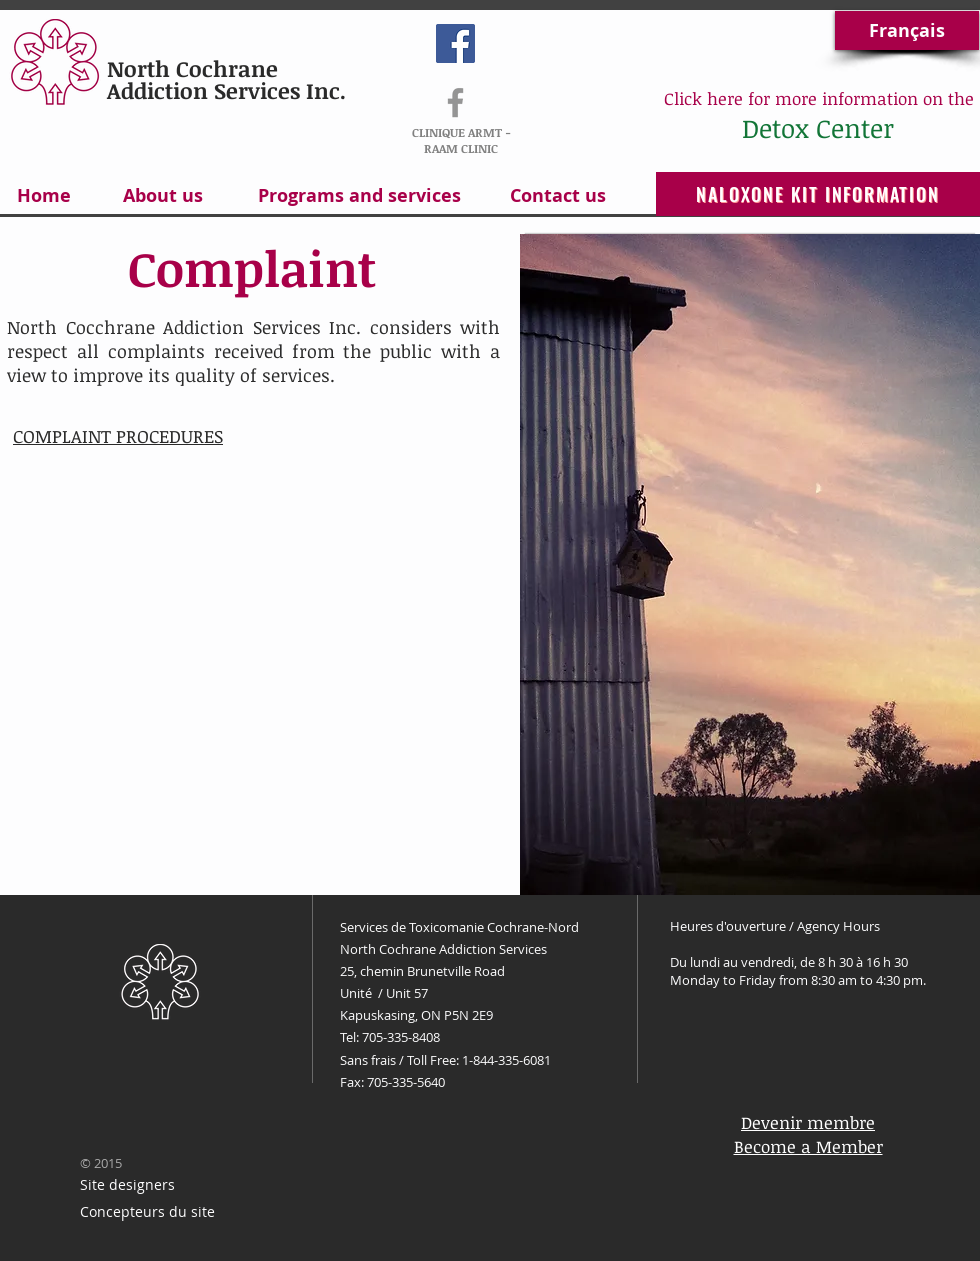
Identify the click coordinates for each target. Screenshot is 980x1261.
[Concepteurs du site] (147, 1212)
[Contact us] (558, 196)
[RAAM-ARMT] (455, 102)
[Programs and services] (359, 196)
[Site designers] (127, 1185)
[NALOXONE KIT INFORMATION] (818, 194)
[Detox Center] (817, 128)
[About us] (162, 196)
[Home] (43, 196)
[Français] (907, 30)
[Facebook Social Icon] (455, 43)
